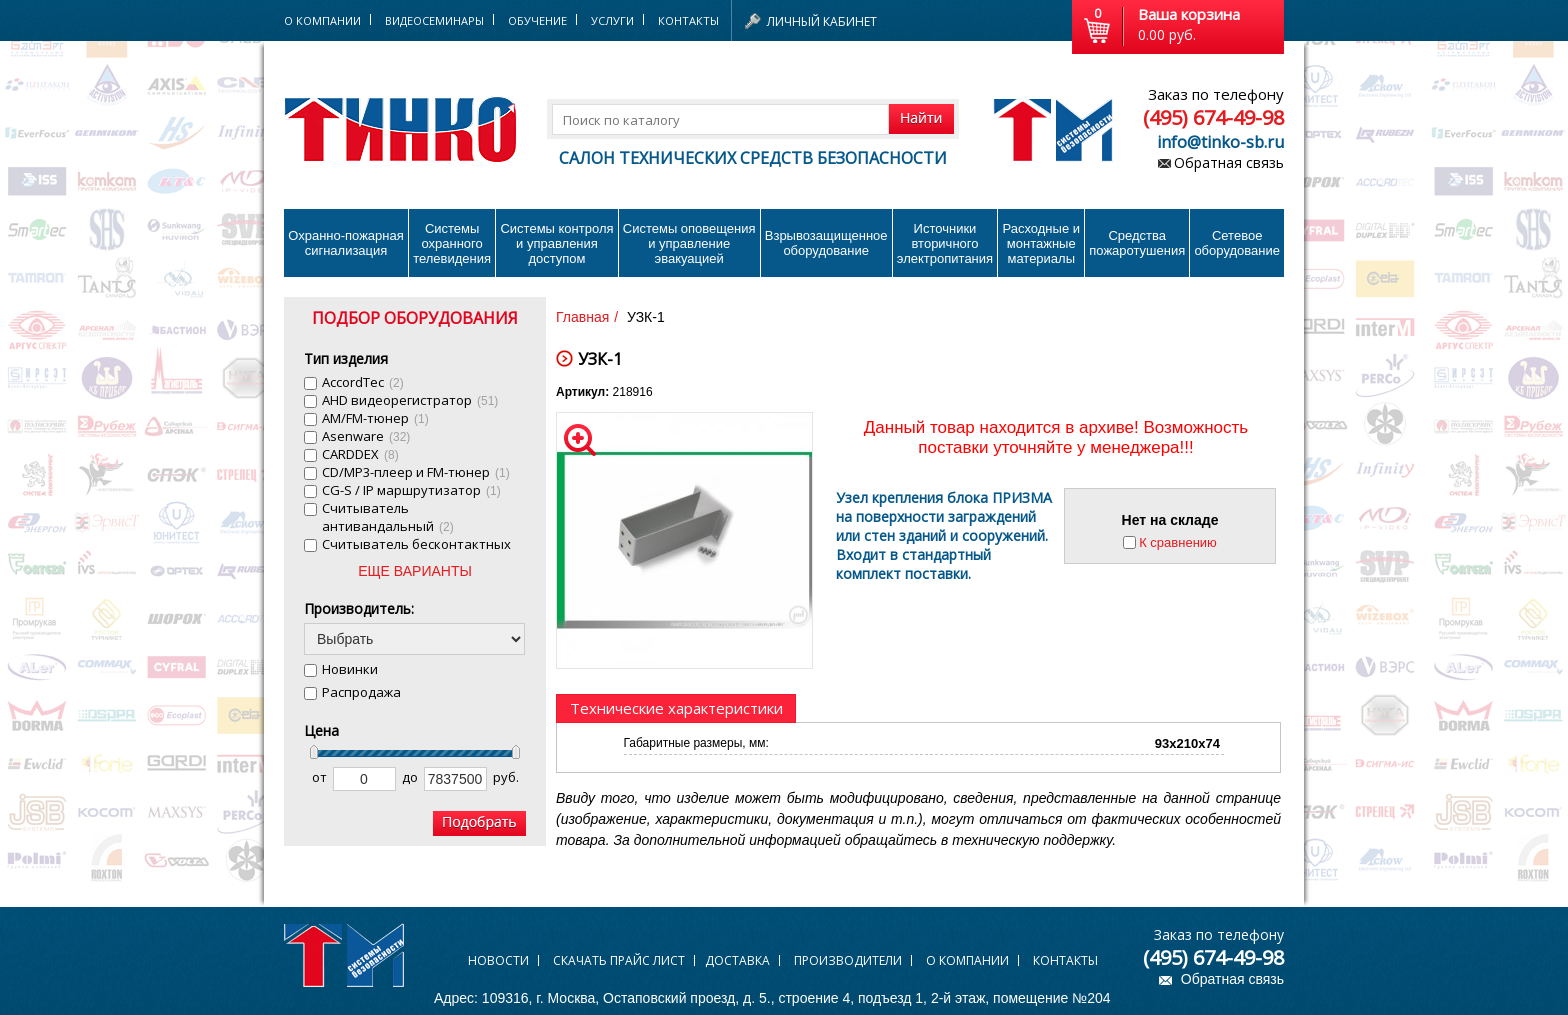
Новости (498, 960)
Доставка (737, 960)
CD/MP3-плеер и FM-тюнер (416, 472)
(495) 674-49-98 (1213, 117)
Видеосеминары (434, 20)
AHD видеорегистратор (410, 400)
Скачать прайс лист (619, 960)
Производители (848, 960)
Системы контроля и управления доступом (556, 243)
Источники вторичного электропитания (945, 243)
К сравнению (1178, 542)
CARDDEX (360, 454)
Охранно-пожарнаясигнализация (346, 243)
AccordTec (363, 382)
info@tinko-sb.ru (1220, 142)
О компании (967, 960)
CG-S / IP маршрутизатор (411, 490)
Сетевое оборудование (1237, 243)
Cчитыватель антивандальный (388, 517)
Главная (582, 317)
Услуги (612, 20)
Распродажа (361, 692)
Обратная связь (1229, 162)
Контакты (688, 20)
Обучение (537, 20)
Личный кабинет (822, 21)
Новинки (350, 669)
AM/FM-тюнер (375, 418)
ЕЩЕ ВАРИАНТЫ (415, 571)
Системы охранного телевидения (452, 243)
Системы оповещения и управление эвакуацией (689, 243)
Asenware (366, 436)
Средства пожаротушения (1137, 243)
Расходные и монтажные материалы (1041, 243)
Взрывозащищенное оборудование (826, 243)
